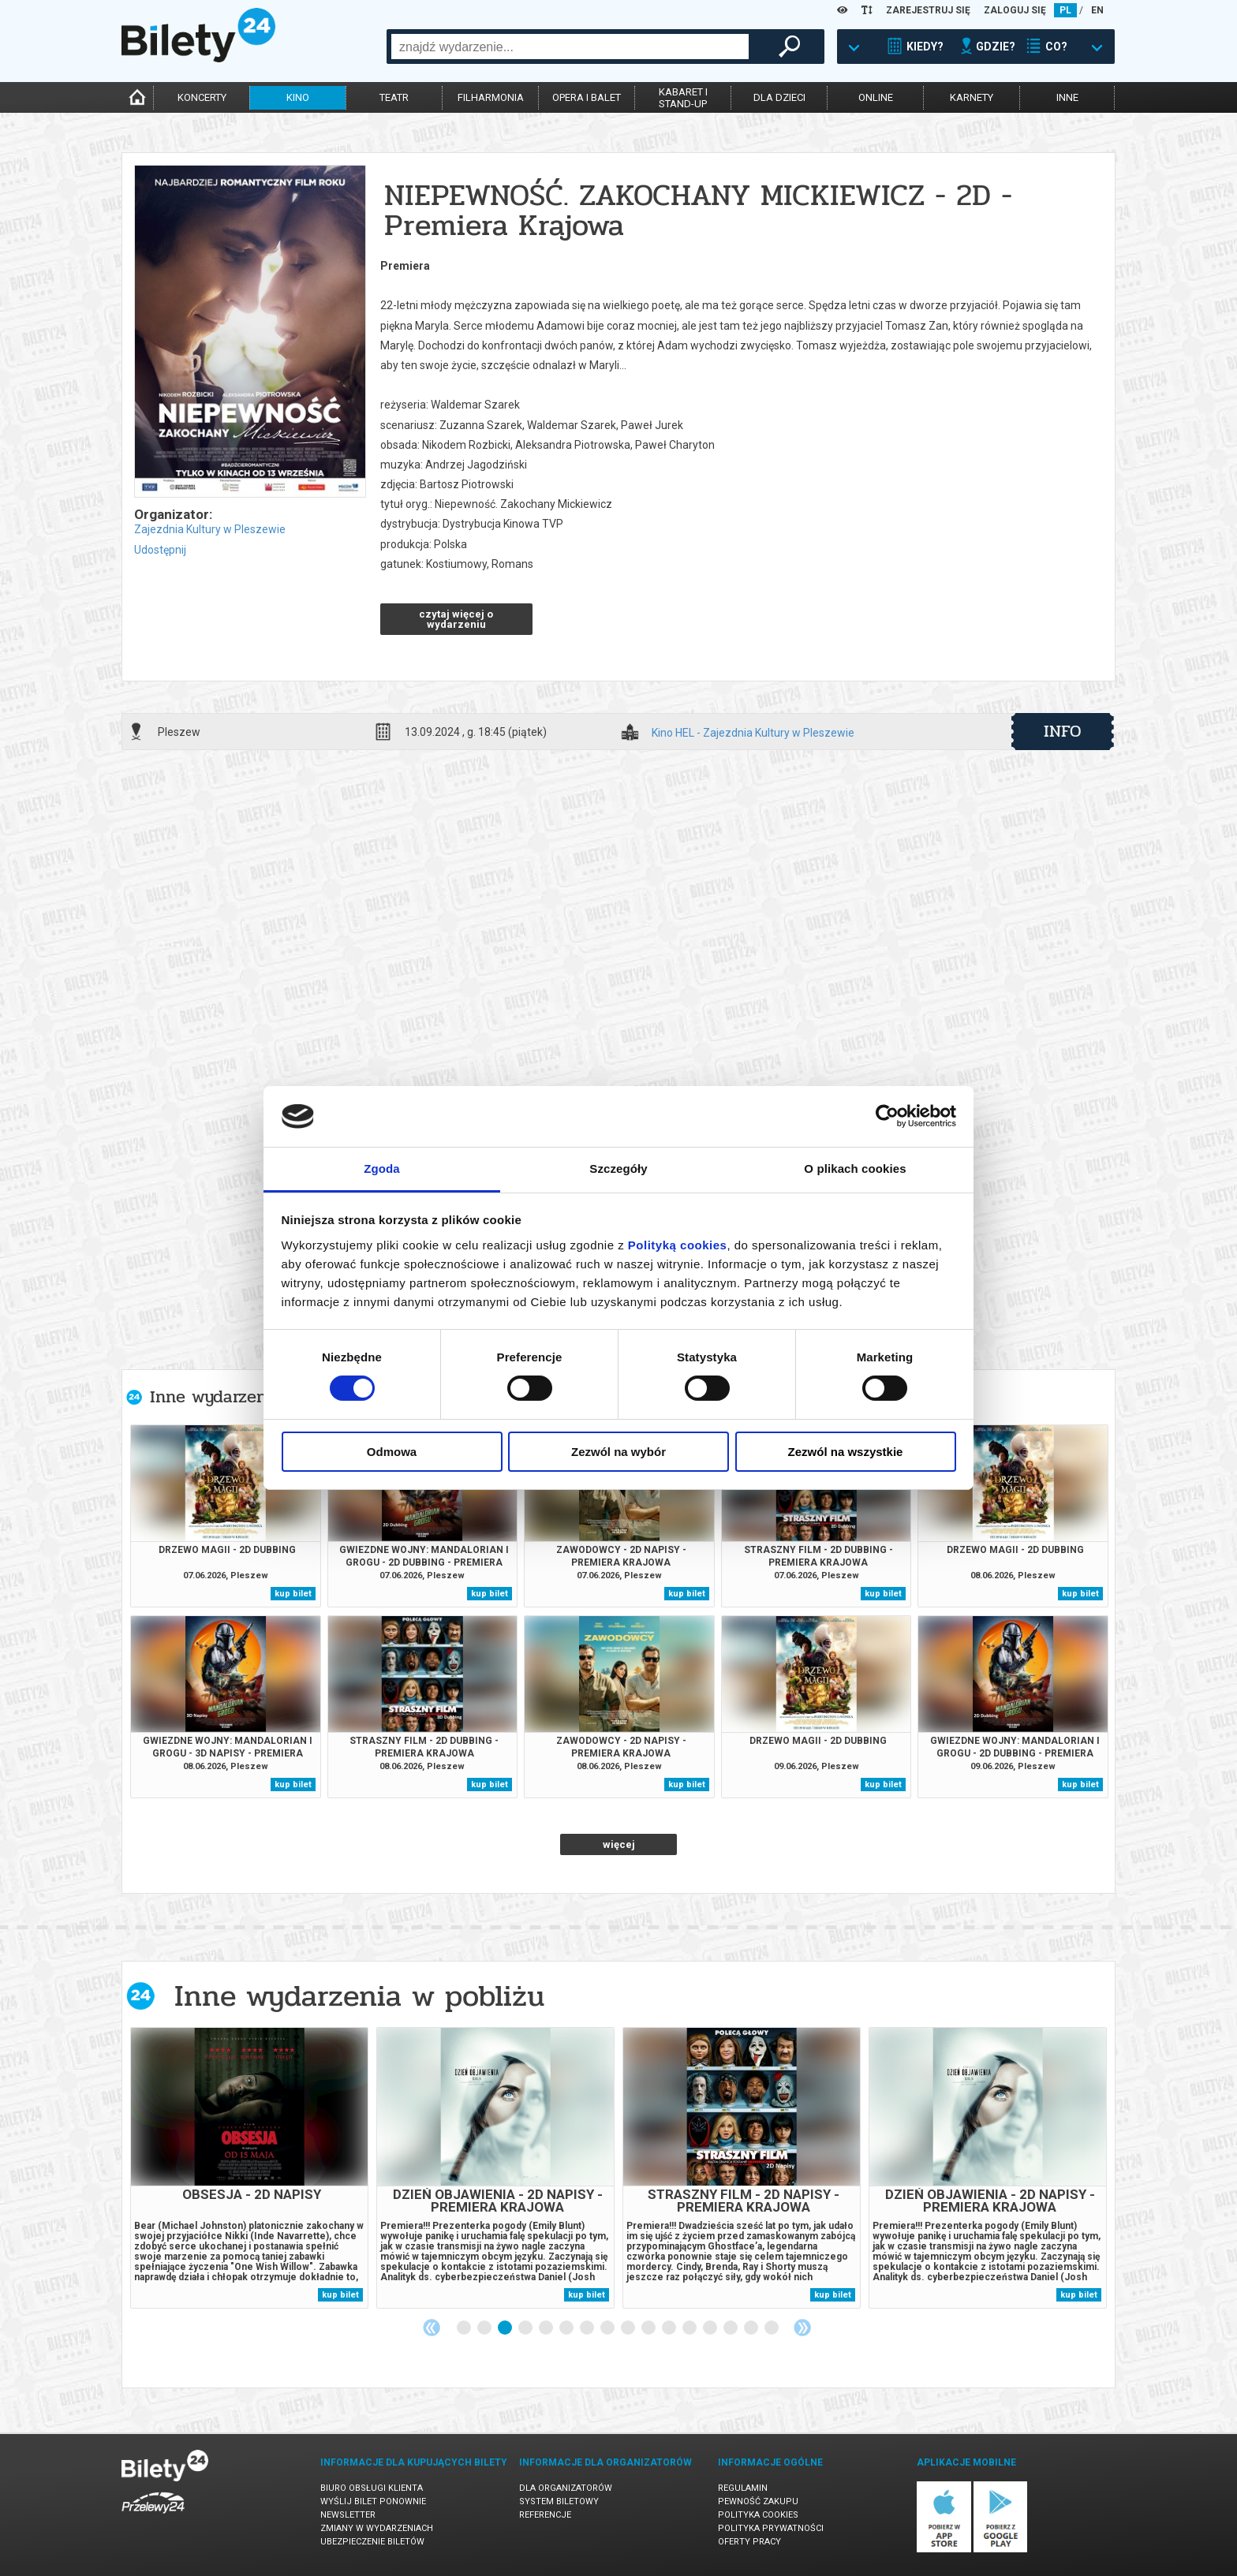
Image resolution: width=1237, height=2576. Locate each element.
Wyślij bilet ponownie (373, 2501)
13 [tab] (711, 2328)
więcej (619, 1844)
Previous (431, 2327)
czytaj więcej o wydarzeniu (456, 619)
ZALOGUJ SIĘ (1015, 10)
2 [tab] (485, 2328)
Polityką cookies (677, 1245)
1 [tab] (465, 2328)
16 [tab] (772, 2328)
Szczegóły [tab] (618, 1168)
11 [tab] (670, 2328)
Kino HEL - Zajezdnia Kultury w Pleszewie (753, 733)
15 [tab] (752, 2328)
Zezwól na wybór (618, 1451)
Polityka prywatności (771, 2528)
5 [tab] (547, 2328)
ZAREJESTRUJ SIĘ (928, 10)
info (1063, 731)
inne (1067, 97)
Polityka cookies (758, 2515)
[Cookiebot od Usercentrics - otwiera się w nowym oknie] (887, 1116)
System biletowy (559, 2501)
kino (297, 97)
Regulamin (743, 2488)
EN (1097, 10)
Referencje (545, 2515)
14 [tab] (731, 2328)
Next (802, 2327)
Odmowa (392, 1451)
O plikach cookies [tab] (855, 1168)
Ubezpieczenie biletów (372, 2542)
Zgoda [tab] (382, 1168)
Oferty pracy (749, 2542)
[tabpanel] (249, 2168)
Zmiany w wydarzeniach (376, 2528)
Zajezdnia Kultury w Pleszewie (210, 529)
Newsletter (348, 2515)
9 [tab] (629, 2328)
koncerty (202, 97)
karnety (971, 97)
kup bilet (293, 1594)
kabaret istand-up (683, 98)
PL (1065, 10)
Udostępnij (160, 549)
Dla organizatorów (565, 2488)
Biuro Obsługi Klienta (371, 2488)
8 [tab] (608, 2328)
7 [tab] (588, 2328)
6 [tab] (567, 2328)
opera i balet (586, 97)
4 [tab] (526, 2328)
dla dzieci (779, 97)
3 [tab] (506, 2328)
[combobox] (570, 46)
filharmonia (491, 97)
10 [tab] (649, 2328)
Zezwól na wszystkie (845, 1451)
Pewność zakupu (758, 2501)
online (875, 97)
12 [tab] (690, 2328)
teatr (394, 97)
